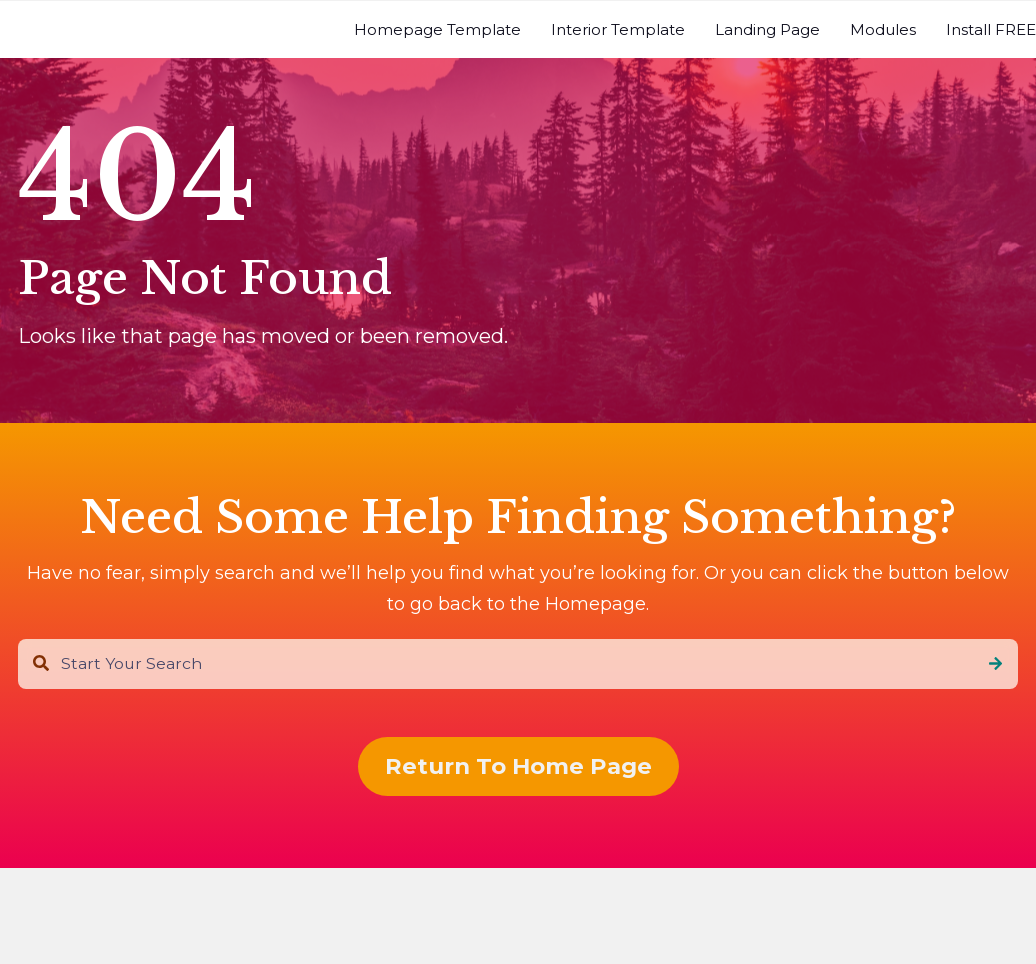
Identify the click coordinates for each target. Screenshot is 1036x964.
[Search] (995, 664)
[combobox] (518, 664)
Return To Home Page (518, 766)
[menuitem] (437, 29)
